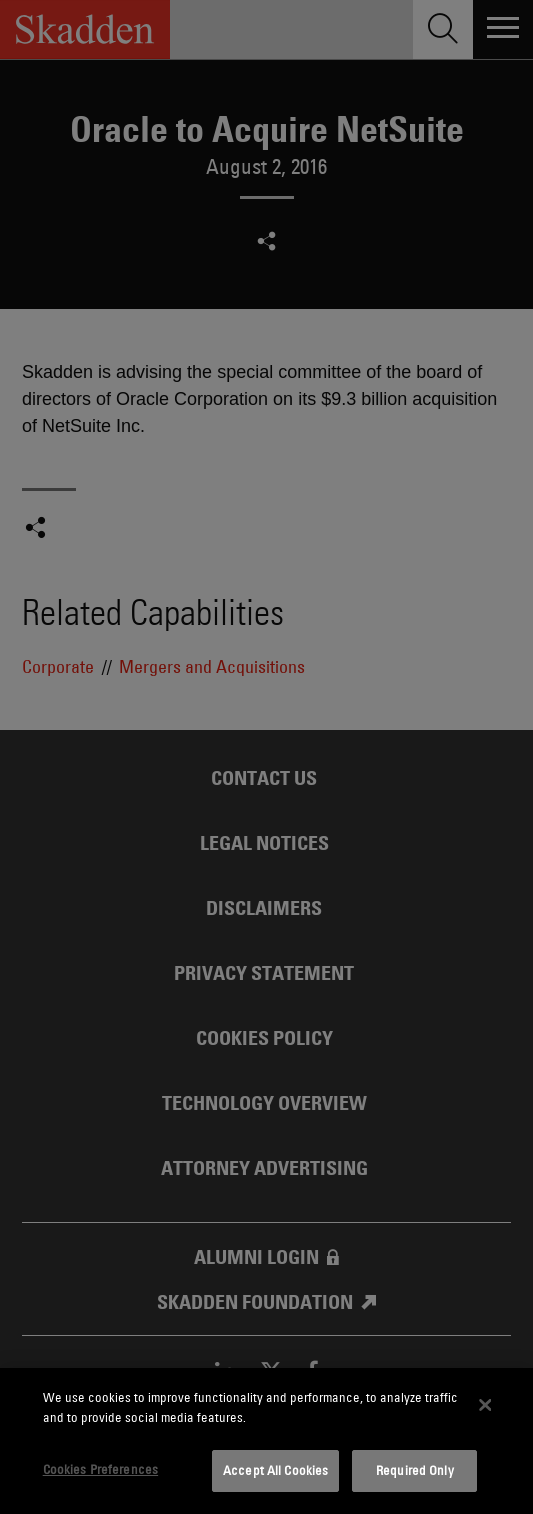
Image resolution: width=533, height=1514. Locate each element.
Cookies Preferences (100, 1469)
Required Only (415, 1470)
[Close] (485, 1405)
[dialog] (266, 1441)
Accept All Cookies (275, 1470)
